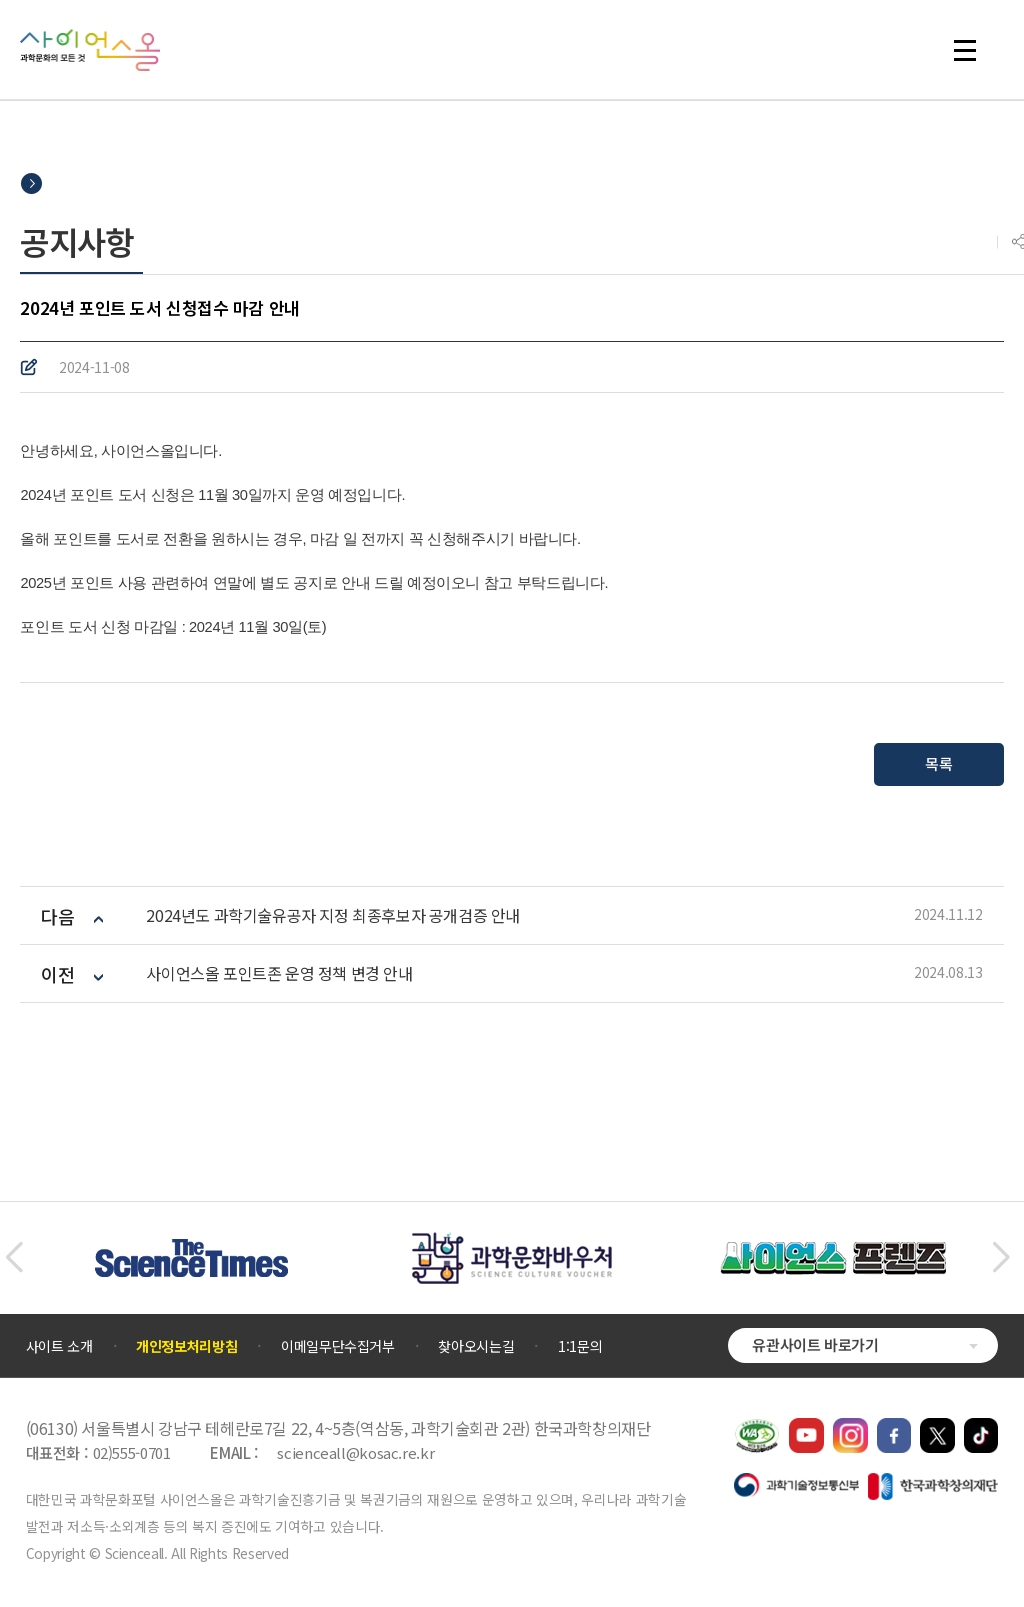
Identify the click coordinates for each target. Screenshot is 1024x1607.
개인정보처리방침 (186, 1346)
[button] (13, 1258)
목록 (938, 763)
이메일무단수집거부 (338, 1346)
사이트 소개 (59, 1346)
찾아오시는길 (476, 1346)
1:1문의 (580, 1346)
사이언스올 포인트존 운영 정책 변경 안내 (279, 973)
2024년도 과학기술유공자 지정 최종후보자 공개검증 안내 (333, 915)
